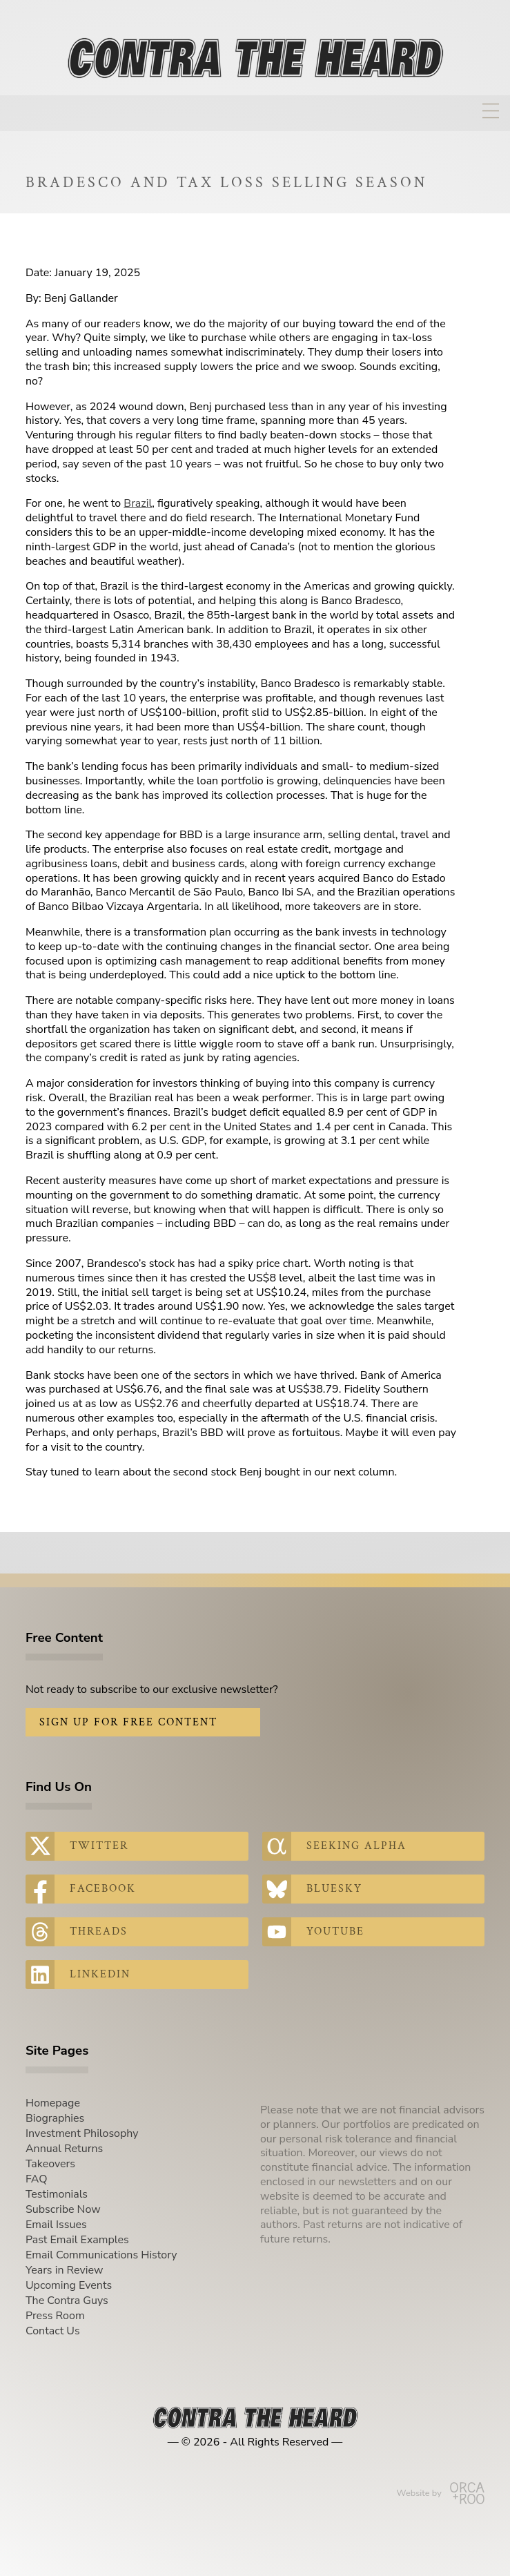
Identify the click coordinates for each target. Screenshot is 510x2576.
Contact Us (53, 2330)
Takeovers (50, 2163)
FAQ (37, 2179)
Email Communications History (101, 2255)
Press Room (55, 2315)
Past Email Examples (77, 2239)
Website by (440, 2493)
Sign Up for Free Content (128, 1722)
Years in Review (64, 2270)
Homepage (53, 2103)
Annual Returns (64, 2148)
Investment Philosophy (82, 2133)
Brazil (138, 503)
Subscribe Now (63, 2209)
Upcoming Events (69, 2285)
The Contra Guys (67, 2300)
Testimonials (57, 2194)
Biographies (55, 2118)
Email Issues (56, 2224)
